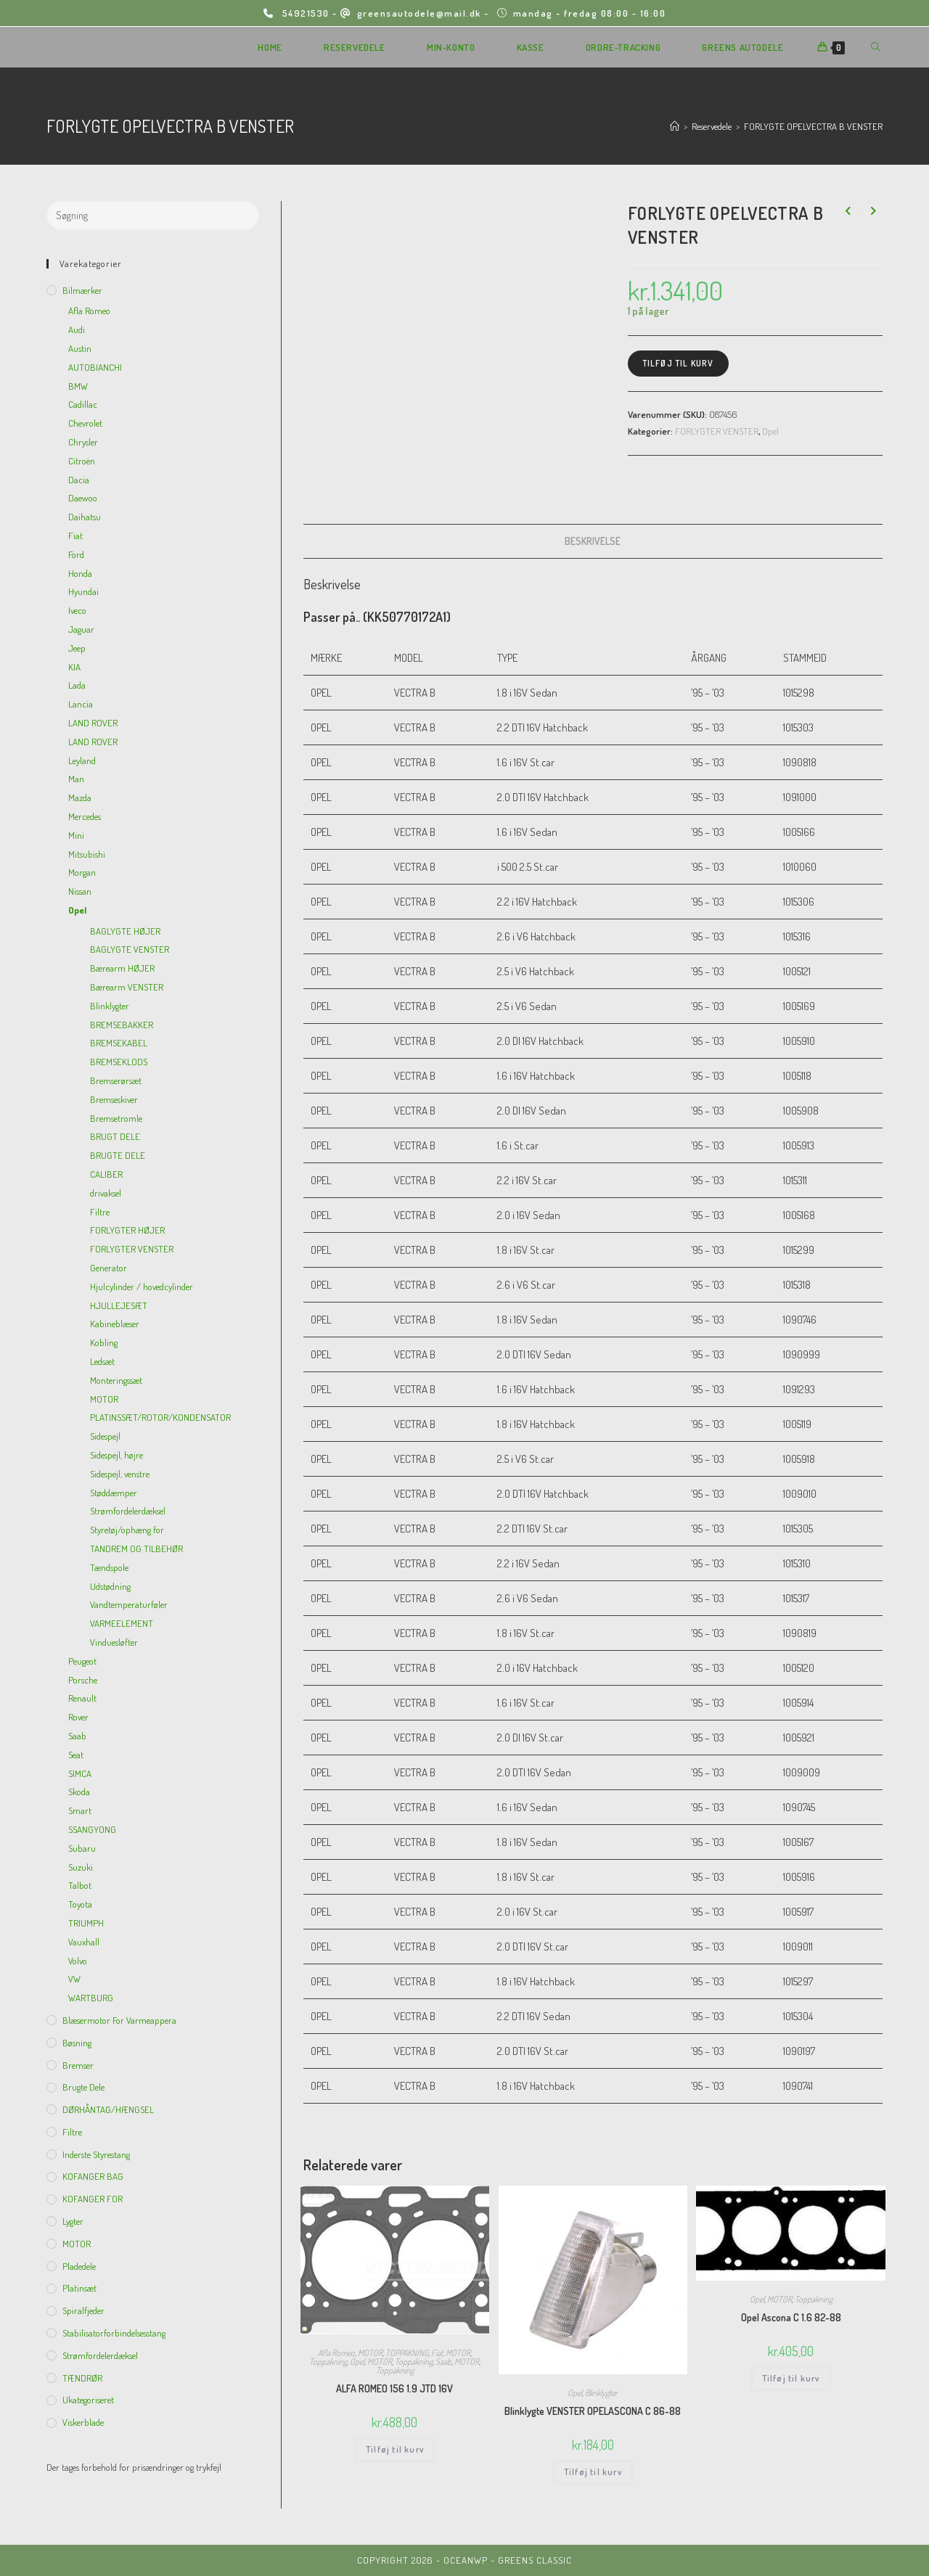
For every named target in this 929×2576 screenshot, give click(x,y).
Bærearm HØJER (122, 968)
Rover (78, 1717)
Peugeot (82, 1661)
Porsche (82, 1680)
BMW (78, 386)
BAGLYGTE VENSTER (129, 949)
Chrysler (83, 442)
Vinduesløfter (114, 1642)
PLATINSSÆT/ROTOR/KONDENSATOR (160, 1417)
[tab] (592, 541)
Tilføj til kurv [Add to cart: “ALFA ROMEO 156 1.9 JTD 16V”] (395, 2449)
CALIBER (106, 1174)
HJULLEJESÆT (118, 1305)
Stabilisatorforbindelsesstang (113, 2333)
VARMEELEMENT (121, 1623)
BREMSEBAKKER (121, 1024)
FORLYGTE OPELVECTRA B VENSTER (813, 126)
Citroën (81, 461)
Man (76, 778)
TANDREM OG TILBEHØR (136, 1548)
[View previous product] (848, 211)
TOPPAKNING (406, 2352)
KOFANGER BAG (92, 2176)
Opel (770, 431)
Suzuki (80, 1867)
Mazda (79, 797)
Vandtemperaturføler (129, 1604)
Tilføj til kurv (678, 363)
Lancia (80, 704)
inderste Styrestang (96, 2154)
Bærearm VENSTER (126, 987)
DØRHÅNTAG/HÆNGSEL (108, 2109)
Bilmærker (82, 290)
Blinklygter (601, 2392)
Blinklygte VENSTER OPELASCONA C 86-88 (592, 2411)
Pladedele (79, 2266)
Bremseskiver (114, 1099)
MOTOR (370, 2352)
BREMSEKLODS (118, 1061)
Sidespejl (105, 1436)
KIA (74, 667)
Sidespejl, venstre (120, 1474)
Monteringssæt (116, 1380)
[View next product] (872, 211)
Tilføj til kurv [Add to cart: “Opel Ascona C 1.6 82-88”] (791, 2378)
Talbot (79, 1885)
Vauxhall (83, 1942)
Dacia (78, 479)
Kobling (104, 1342)
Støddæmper (113, 1492)
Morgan (82, 872)
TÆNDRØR (82, 2378)
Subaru (82, 1848)
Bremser (78, 2065)
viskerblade (83, 2422)
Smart (79, 1810)
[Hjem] (674, 126)
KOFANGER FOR (92, 2198)
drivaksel (105, 1193)
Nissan (79, 891)
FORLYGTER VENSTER (716, 431)
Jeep (77, 648)
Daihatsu (84, 516)
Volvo (77, 1960)
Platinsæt (79, 2288)
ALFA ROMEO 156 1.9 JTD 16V (394, 2388)
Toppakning (328, 2361)
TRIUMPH (86, 1923)
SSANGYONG (92, 1829)
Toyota (80, 1904)
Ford (76, 554)
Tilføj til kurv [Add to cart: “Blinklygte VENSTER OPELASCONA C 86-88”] (593, 2471)
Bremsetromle (116, 1118)
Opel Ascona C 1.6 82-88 (791, 2317)
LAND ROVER (93, 723)
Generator (108, 1267)
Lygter (72, 2221)
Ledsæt (102, 1361)
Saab (443, 2361)
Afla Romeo (336, 2352)
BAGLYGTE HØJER (125, 931)
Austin (79, 348)
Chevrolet (85, 423)
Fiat (437, 2352)
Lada (77, 685)
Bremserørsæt (116, 1080)
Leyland (82, 760)
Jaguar (81, 629)
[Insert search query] (152, 215)
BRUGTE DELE (117, 1155)
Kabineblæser (114, 1323)
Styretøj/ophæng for (127, 1529)
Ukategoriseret (88, 2399)
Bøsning (76, 2042)
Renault (82, 1698)
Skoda (79, 1791)
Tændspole (109, 1567)
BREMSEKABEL (118, 1043)
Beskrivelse (593, 541)
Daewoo (82, 498)
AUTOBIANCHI (95, 367)
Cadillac (82, 404)
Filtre (100, 1212)
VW (74, 1979)
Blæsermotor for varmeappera (119, 2020)
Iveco (77, 610)
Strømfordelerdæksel (127, 1511)
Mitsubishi (86, 854)
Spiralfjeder (83, 2310)
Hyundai (83, 591)
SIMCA (79, 1773)
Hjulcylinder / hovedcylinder (141, 1286)
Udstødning (110, 1586)
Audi (76, 329)
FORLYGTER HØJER (127, 1230)
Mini (76, 835)
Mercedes (84, 816)
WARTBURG (90, 1997)
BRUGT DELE (115, 1136)
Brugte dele (83, 2087)
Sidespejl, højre (116, 1455)
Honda (80, 573)
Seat (75, 1754)
